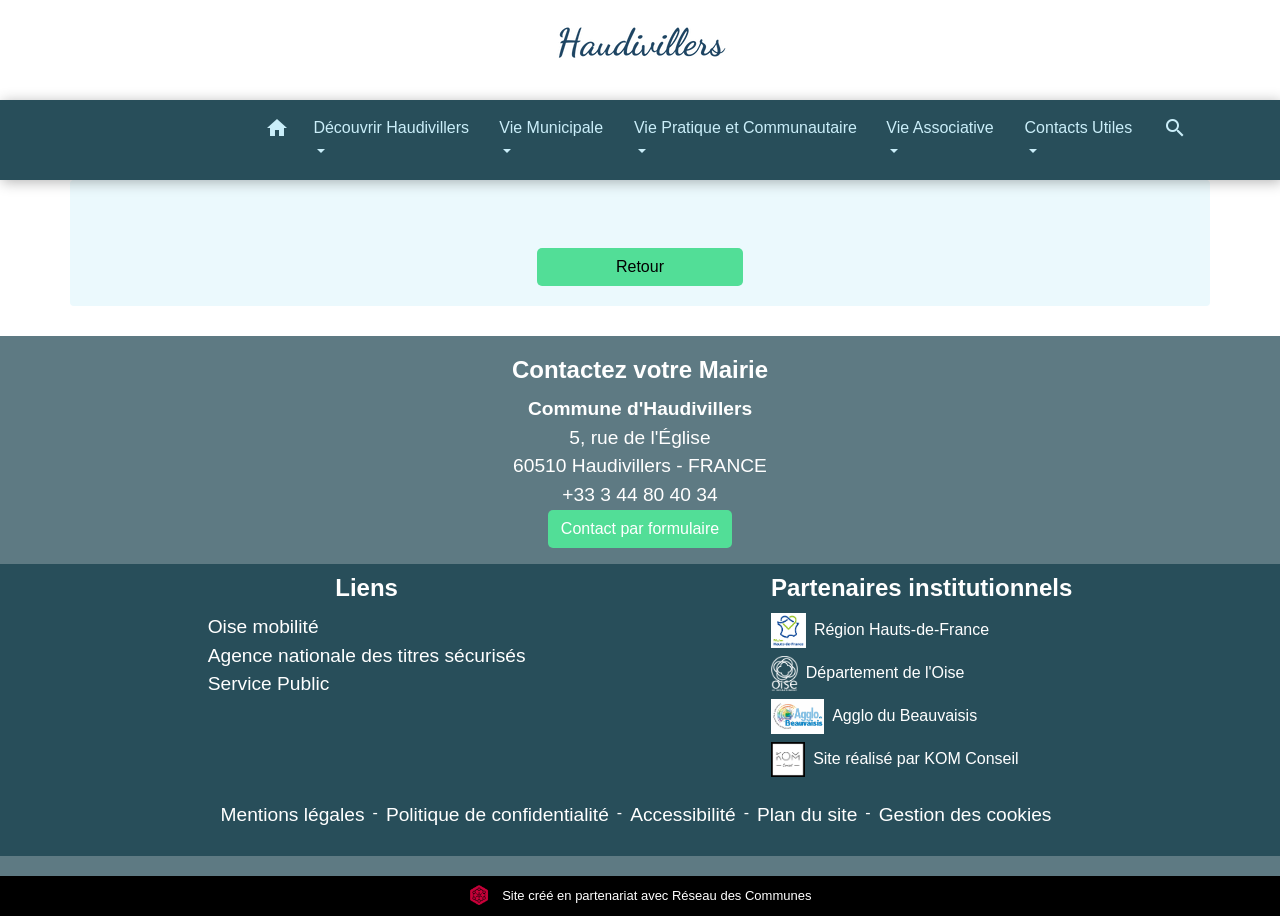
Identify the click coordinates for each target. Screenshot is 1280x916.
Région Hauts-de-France (880, 630)
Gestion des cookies (965, 814)
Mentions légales (293, 814)
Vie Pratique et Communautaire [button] (745, 127)
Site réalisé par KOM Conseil (895, 759)
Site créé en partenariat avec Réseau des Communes (640, 895)
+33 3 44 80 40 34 (639, 494)
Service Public (269, 683)
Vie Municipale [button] (551, 127)
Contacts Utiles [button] (1079, 127)
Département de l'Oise (868, 673)
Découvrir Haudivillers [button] (391, 127)
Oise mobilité (263, 626)
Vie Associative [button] (939, 127)
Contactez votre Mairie (640, 369)
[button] (277, 131)
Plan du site (807, 814)
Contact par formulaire (640, 528)
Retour (640, 266)
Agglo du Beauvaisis (874, 716)
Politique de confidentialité (497, 814)
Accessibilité (683, 814)
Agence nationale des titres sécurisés (367, 655)
